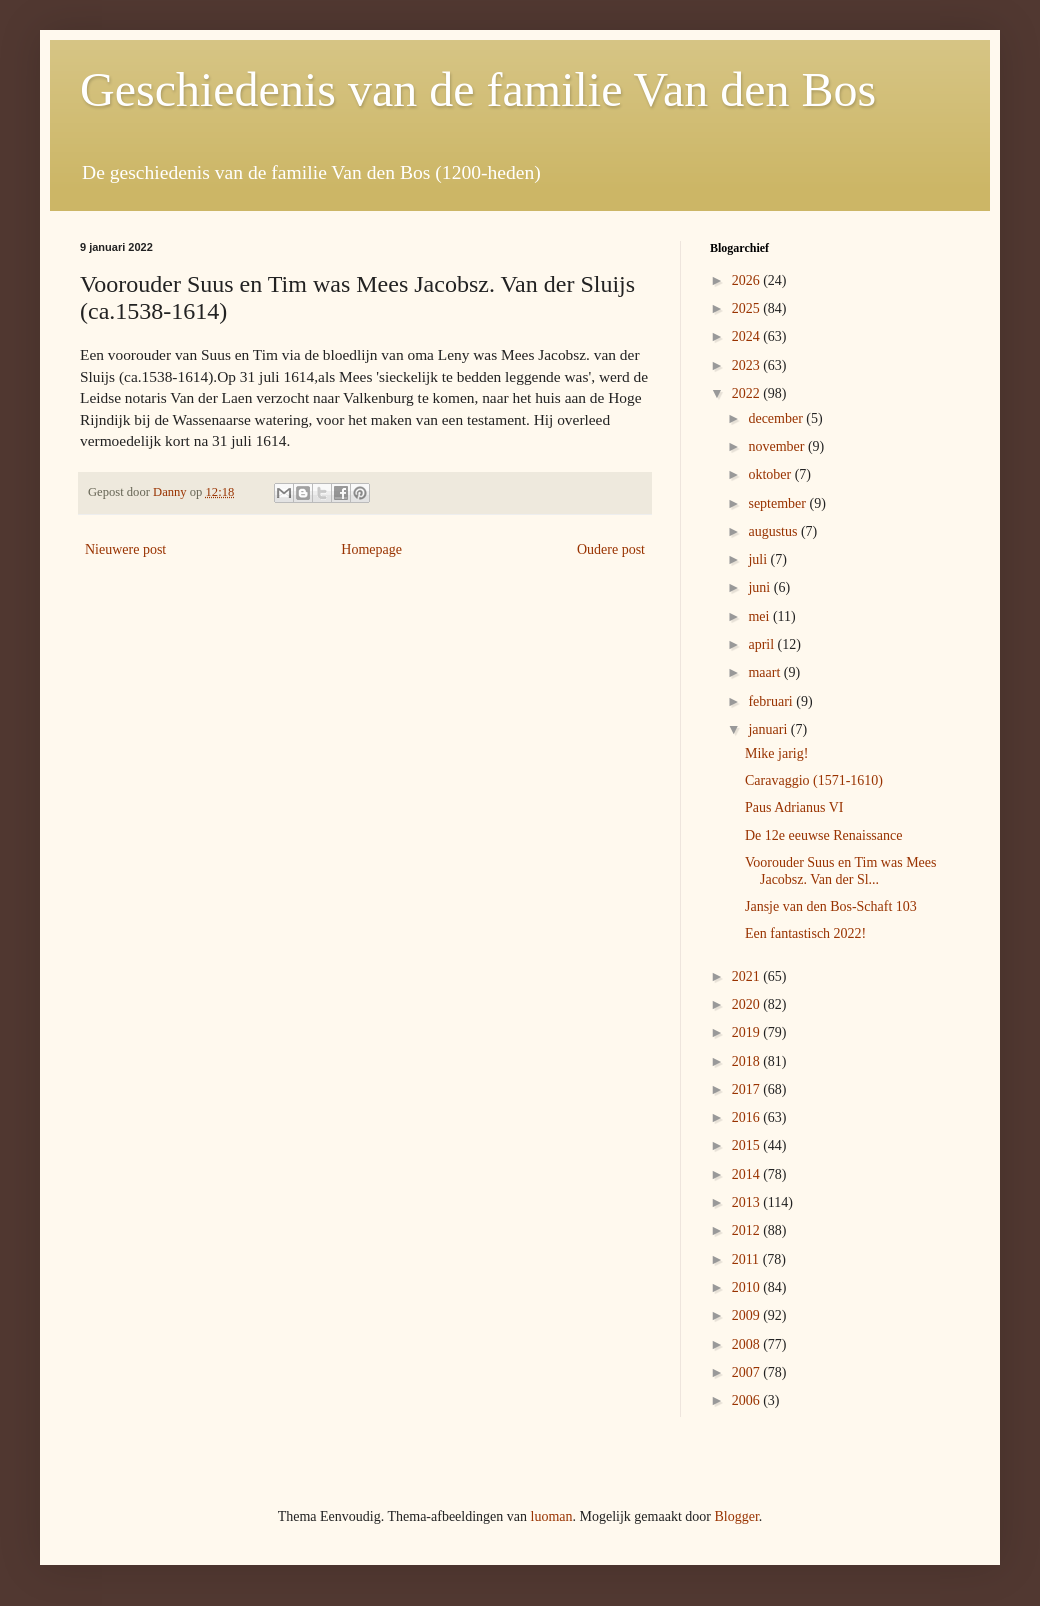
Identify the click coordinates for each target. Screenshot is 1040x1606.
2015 (748, 1145)
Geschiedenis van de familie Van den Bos (478, 89)
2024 (748, 336)
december (777, 418)
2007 (748, 1372)
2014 (748, 1174)
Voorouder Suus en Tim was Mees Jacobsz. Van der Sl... (840, 871)
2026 (748, 280)
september (778, 503)
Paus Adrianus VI (794, 807)
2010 (748, 1287)
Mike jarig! (776, 753)
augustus (774, 531)
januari (769, 729)
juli (759, 559)
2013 (748, 1202)
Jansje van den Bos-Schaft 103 (831, 906)
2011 (747, 1259)
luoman (552, 1516)
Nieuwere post (125, 549)
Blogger (736, 1516)
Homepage (371, 549)
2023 (748, 365)
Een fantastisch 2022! (805, 933)
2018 (748, 1061)
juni (760, 587)
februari (772, 701)
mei (760, 616)
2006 (748, 1400)
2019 (748, 1032)
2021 (748, 976)
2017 (748, 1089)
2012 (748, 1230)
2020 (748, 1004)
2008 (748, 1344)
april (762, 644)
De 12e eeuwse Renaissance (823, 835)
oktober (771, 474)
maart (765, 672)
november (777, 446)
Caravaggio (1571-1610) (814, 780)
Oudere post (611, 549)
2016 (748, 1117)
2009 (748, 1315)
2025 (748, 308)
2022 (748, 393)
